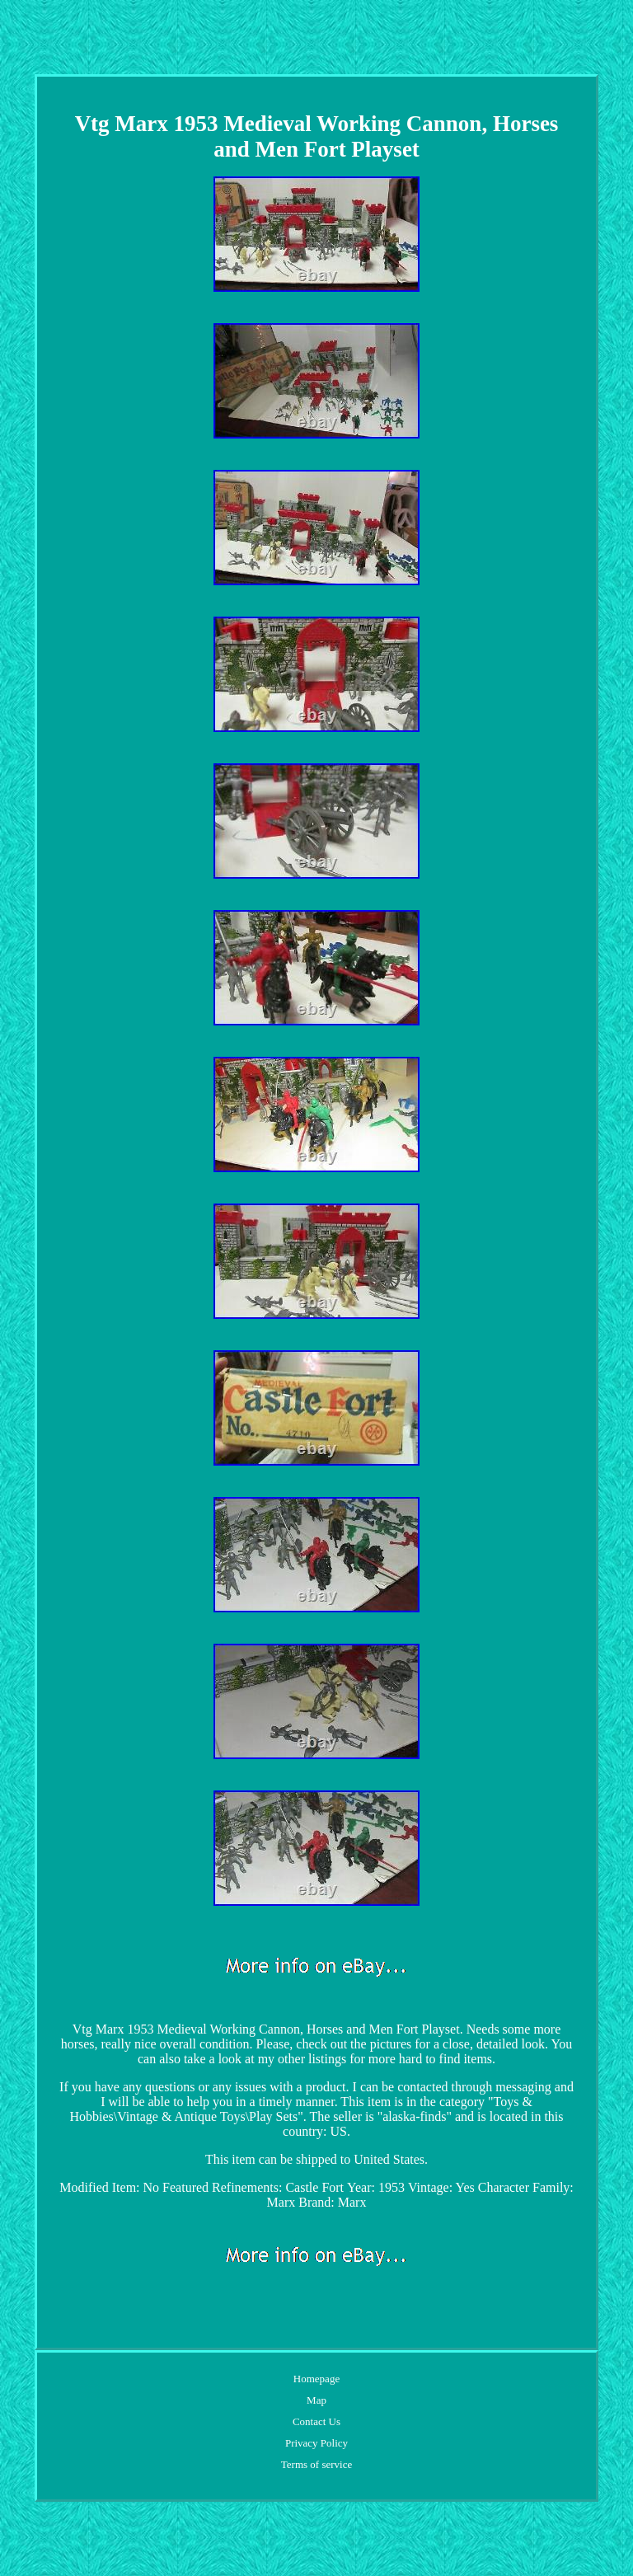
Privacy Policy (316, 2443)
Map (316, 2400)
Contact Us (316, 2421)
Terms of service (316, 2464)
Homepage (316, 2378)
